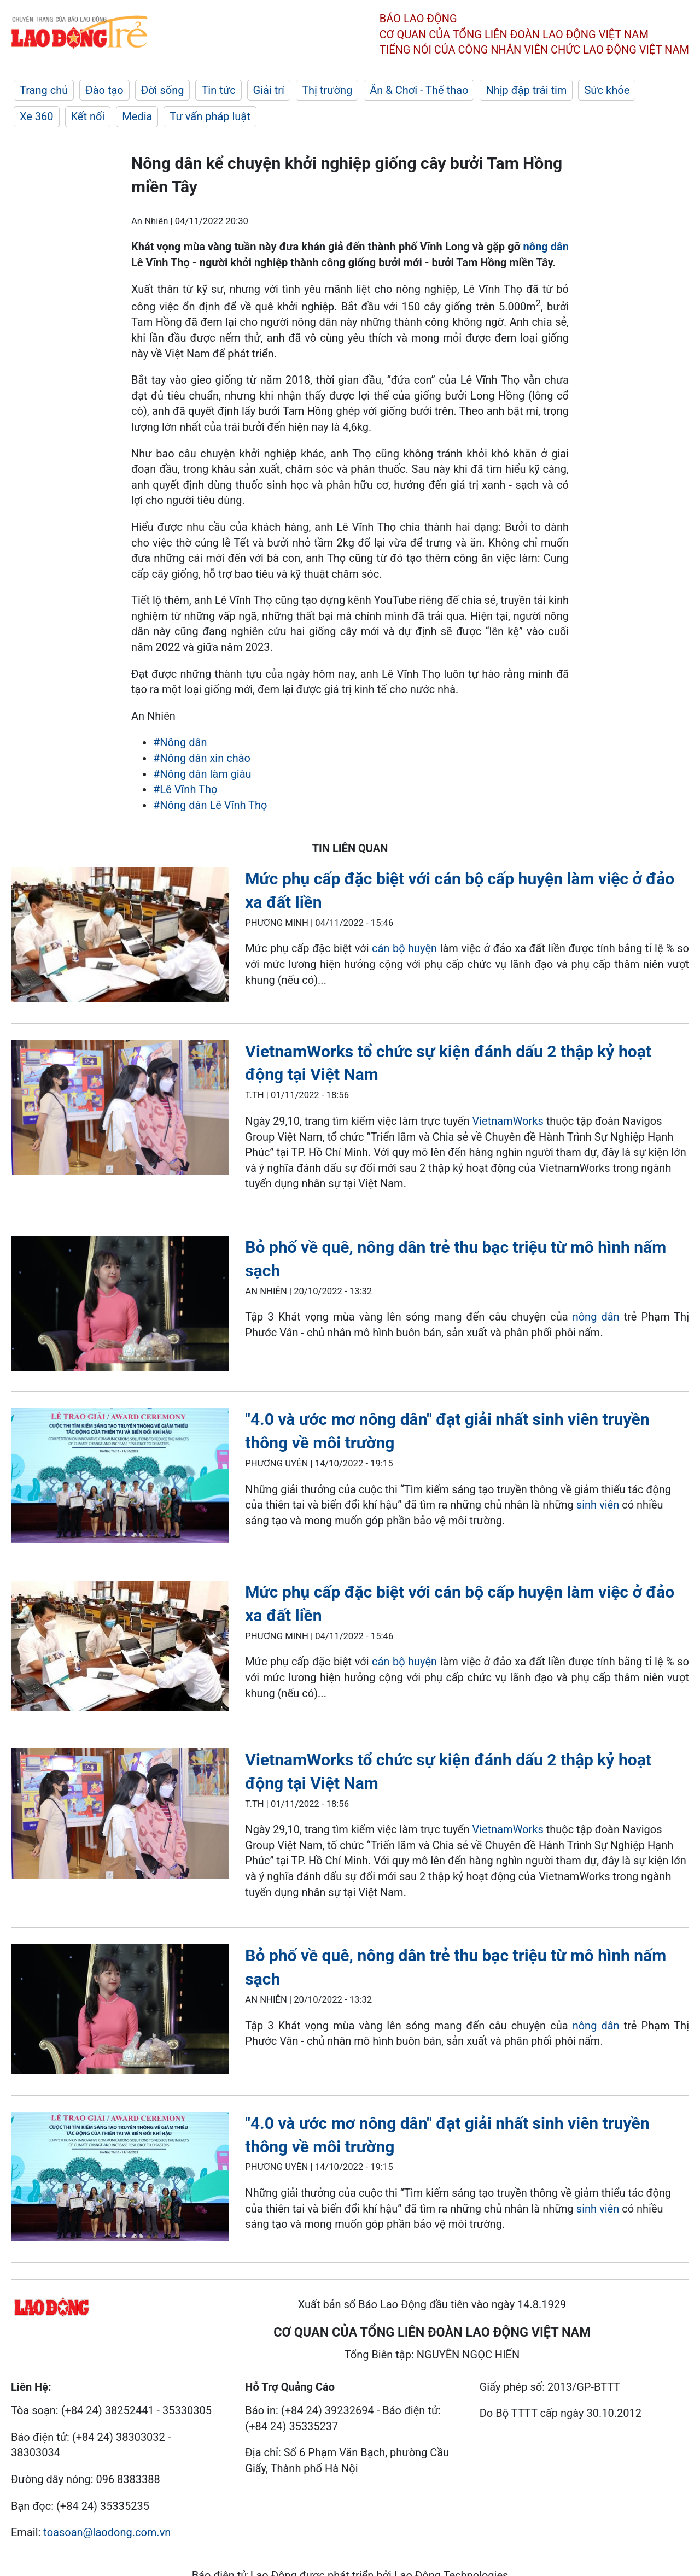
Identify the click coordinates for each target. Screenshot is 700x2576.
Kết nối (88, 116)
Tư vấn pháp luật (210, 116)
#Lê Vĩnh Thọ (185, 789)
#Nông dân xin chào (201, 758)
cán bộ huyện (404, 948)
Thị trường (327, 90)
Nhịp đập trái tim (526, 90)
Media (137, 116)
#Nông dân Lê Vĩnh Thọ (210, 805)
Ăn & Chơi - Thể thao (419, 90)
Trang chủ (44, 90)
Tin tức (218, 90)
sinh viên (597, 1504)
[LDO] (120, 937)
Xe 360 (37, 116)
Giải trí (268, 90)
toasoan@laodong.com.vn (107, 2532)
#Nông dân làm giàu (202, 774)
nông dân (546, 246)
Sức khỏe (606, 90)
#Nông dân (180, 742)
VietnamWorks (507, 1121)
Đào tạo (104, 90)
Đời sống (162, 90)
